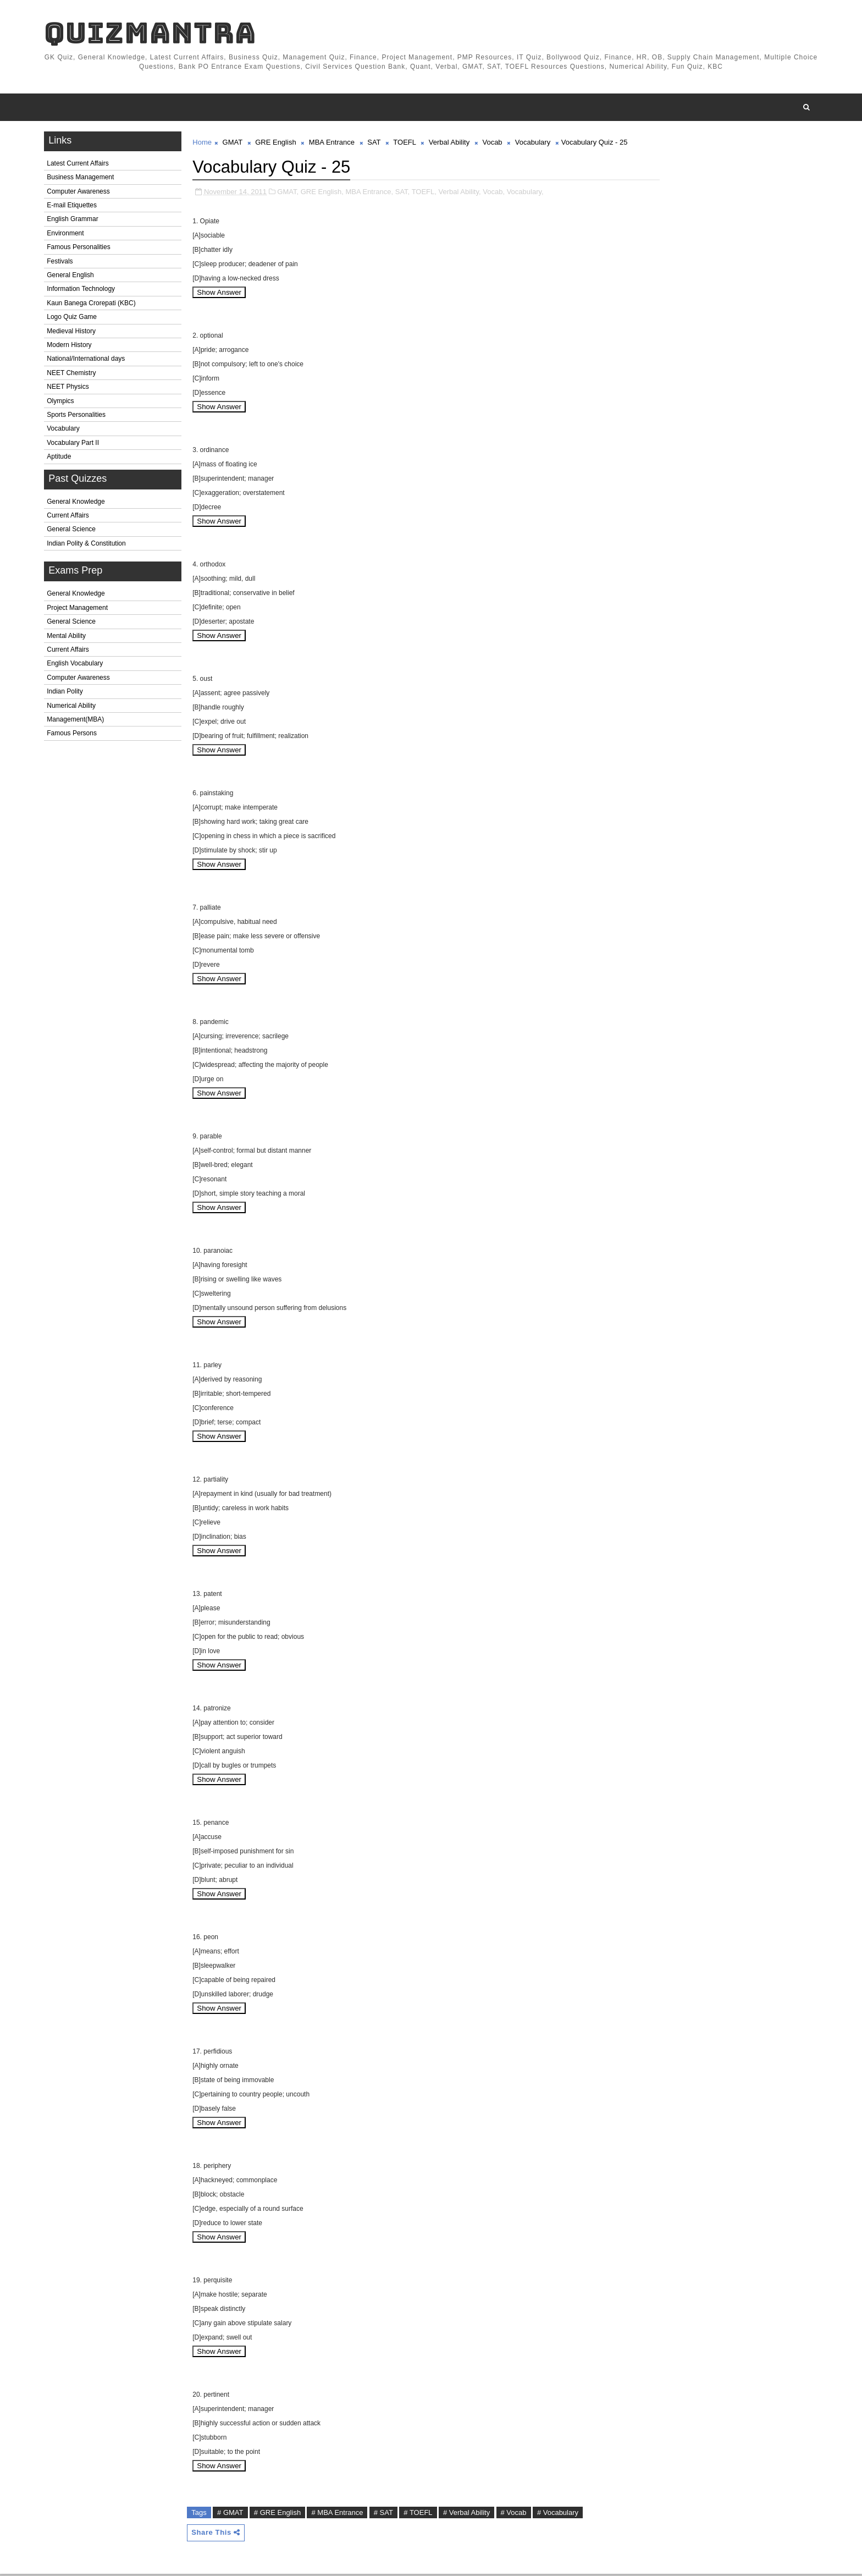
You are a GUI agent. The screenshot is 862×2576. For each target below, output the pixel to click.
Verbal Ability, (461, 194)
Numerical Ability (73, 708)
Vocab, (496, 194)
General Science (73, 532)
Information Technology (83, 291)
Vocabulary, (527, 194)
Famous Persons (74, 736)
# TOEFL (420, 2515)
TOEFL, (425, 194)
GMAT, (290, 194)
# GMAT (232, 2515)
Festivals (62, 263)
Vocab (494, 144)
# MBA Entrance (339, 2515)
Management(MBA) (77, 721)
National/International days (88, 361)
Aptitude (61, 459)
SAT (376, 144)
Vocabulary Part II (75, 445)
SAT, (404, 194)
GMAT (234, 144)
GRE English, (323, 194)
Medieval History (73, 333)
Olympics (62, 403)
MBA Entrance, (371, 194)
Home (204, 144)
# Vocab (515, 2515)
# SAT (385, 2515)
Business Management (82, 180)
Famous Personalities (80, 250)
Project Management (79, 610)
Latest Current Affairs (80, 165)
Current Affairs (70, 517)
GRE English (277, 144)
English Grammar (74, 221)
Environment (67, 235)
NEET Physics (70, 389)
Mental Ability (68, 638)
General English (72, 277)
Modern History (71, 347)
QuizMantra (152, 33)
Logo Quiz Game (74, 319)
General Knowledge (78, 504)
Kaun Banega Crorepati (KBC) (93, 305)
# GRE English (279, 2515)
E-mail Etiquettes (74, 207)
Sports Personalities (78, 417)
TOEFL (406, 144)
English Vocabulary (77, 666)
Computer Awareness (80, 193)
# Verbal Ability (468, 2515)
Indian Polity (67, 693)
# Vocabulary (560, 2515)
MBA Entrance (334, 144)
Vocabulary (65, 431)
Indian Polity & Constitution (88, 545)
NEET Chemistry (73, 375)
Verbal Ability (451, 144)
